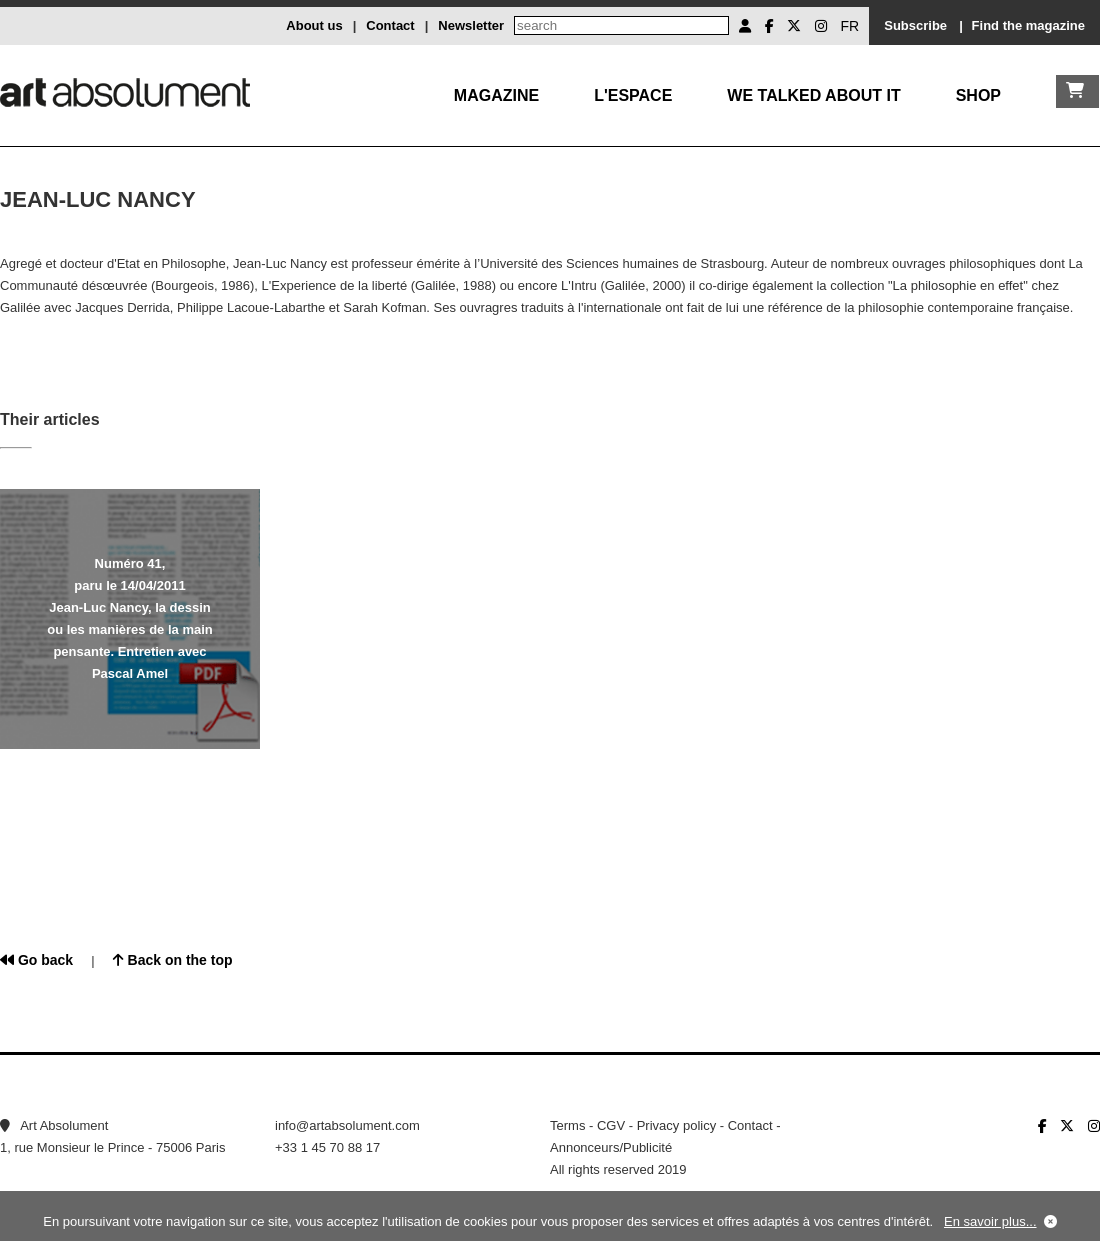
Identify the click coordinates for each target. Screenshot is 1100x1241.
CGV (611, 1125)
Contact (390, 25)
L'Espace (633, 95)
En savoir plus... (990, 1221)
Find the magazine (1028, 25)
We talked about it (813, 95)
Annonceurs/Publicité (611, 1147)
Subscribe (915, 25)
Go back (36, 960)
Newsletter (471, 25)
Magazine (496, 95)
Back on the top (173, 960)
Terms (567, 1125)
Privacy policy (676, 1125)
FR (850, 26)
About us (314, 25)
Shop (978, 95)
